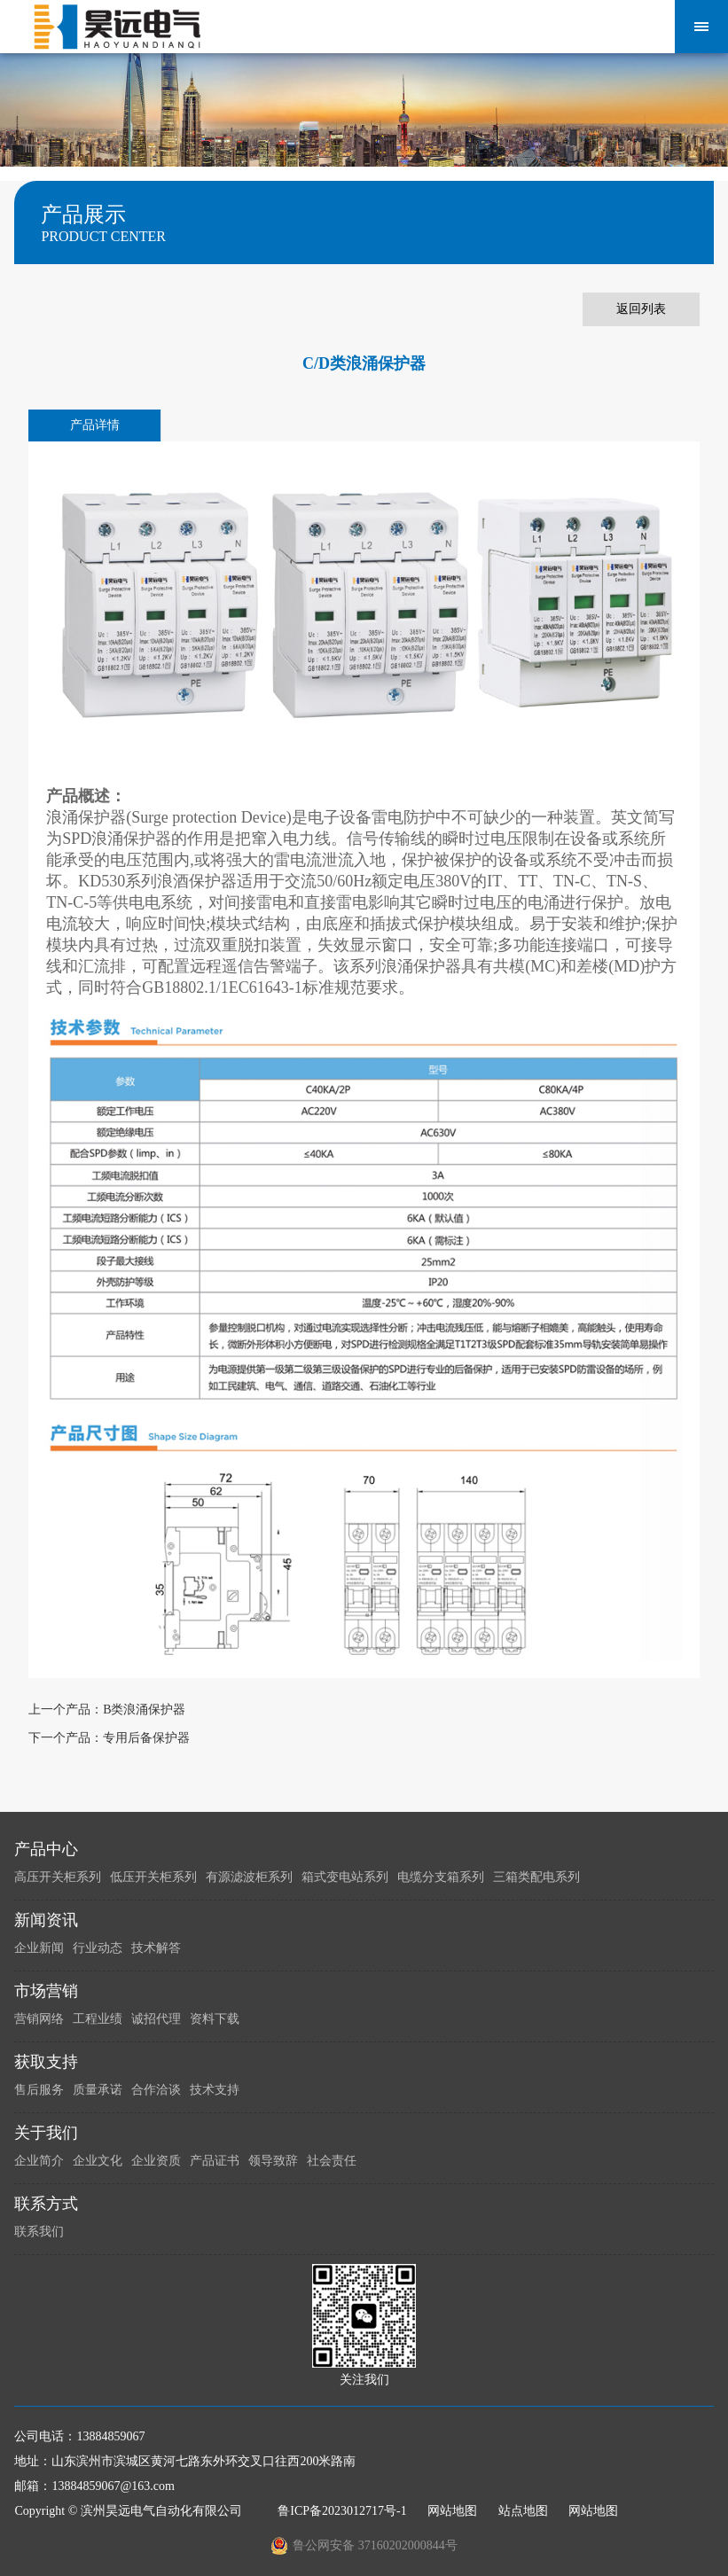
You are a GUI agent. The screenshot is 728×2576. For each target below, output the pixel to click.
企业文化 (97, 2160)
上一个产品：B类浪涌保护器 (106, 1709)
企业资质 (156, 2160)
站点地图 (523, 2510)
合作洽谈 (156, 2089)
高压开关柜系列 (57, 1877)
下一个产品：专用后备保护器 (109, 1738)
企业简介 (39, 2160)
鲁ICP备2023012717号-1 (342, 2510)
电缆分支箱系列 (440, 1877)
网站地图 (452, 2510)
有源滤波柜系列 (249, 1877)
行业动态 (97, 1948)
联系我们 (39, 2231)
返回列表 (641, 309)
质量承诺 (97, 2089)
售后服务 (39, 2089)
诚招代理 (156, 2019)
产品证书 (214, 2160)
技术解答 (156, 1948)
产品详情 (95, 425)
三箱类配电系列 (536, 1877)
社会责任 (331, 2160)
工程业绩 (97, 2019)
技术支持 (214, 2089)
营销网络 (39, 2019)
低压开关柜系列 (153, 1877)
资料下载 (214, 2019)
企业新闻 (39, 1948)
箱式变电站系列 (344, 1877)
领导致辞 (273, 2160)
